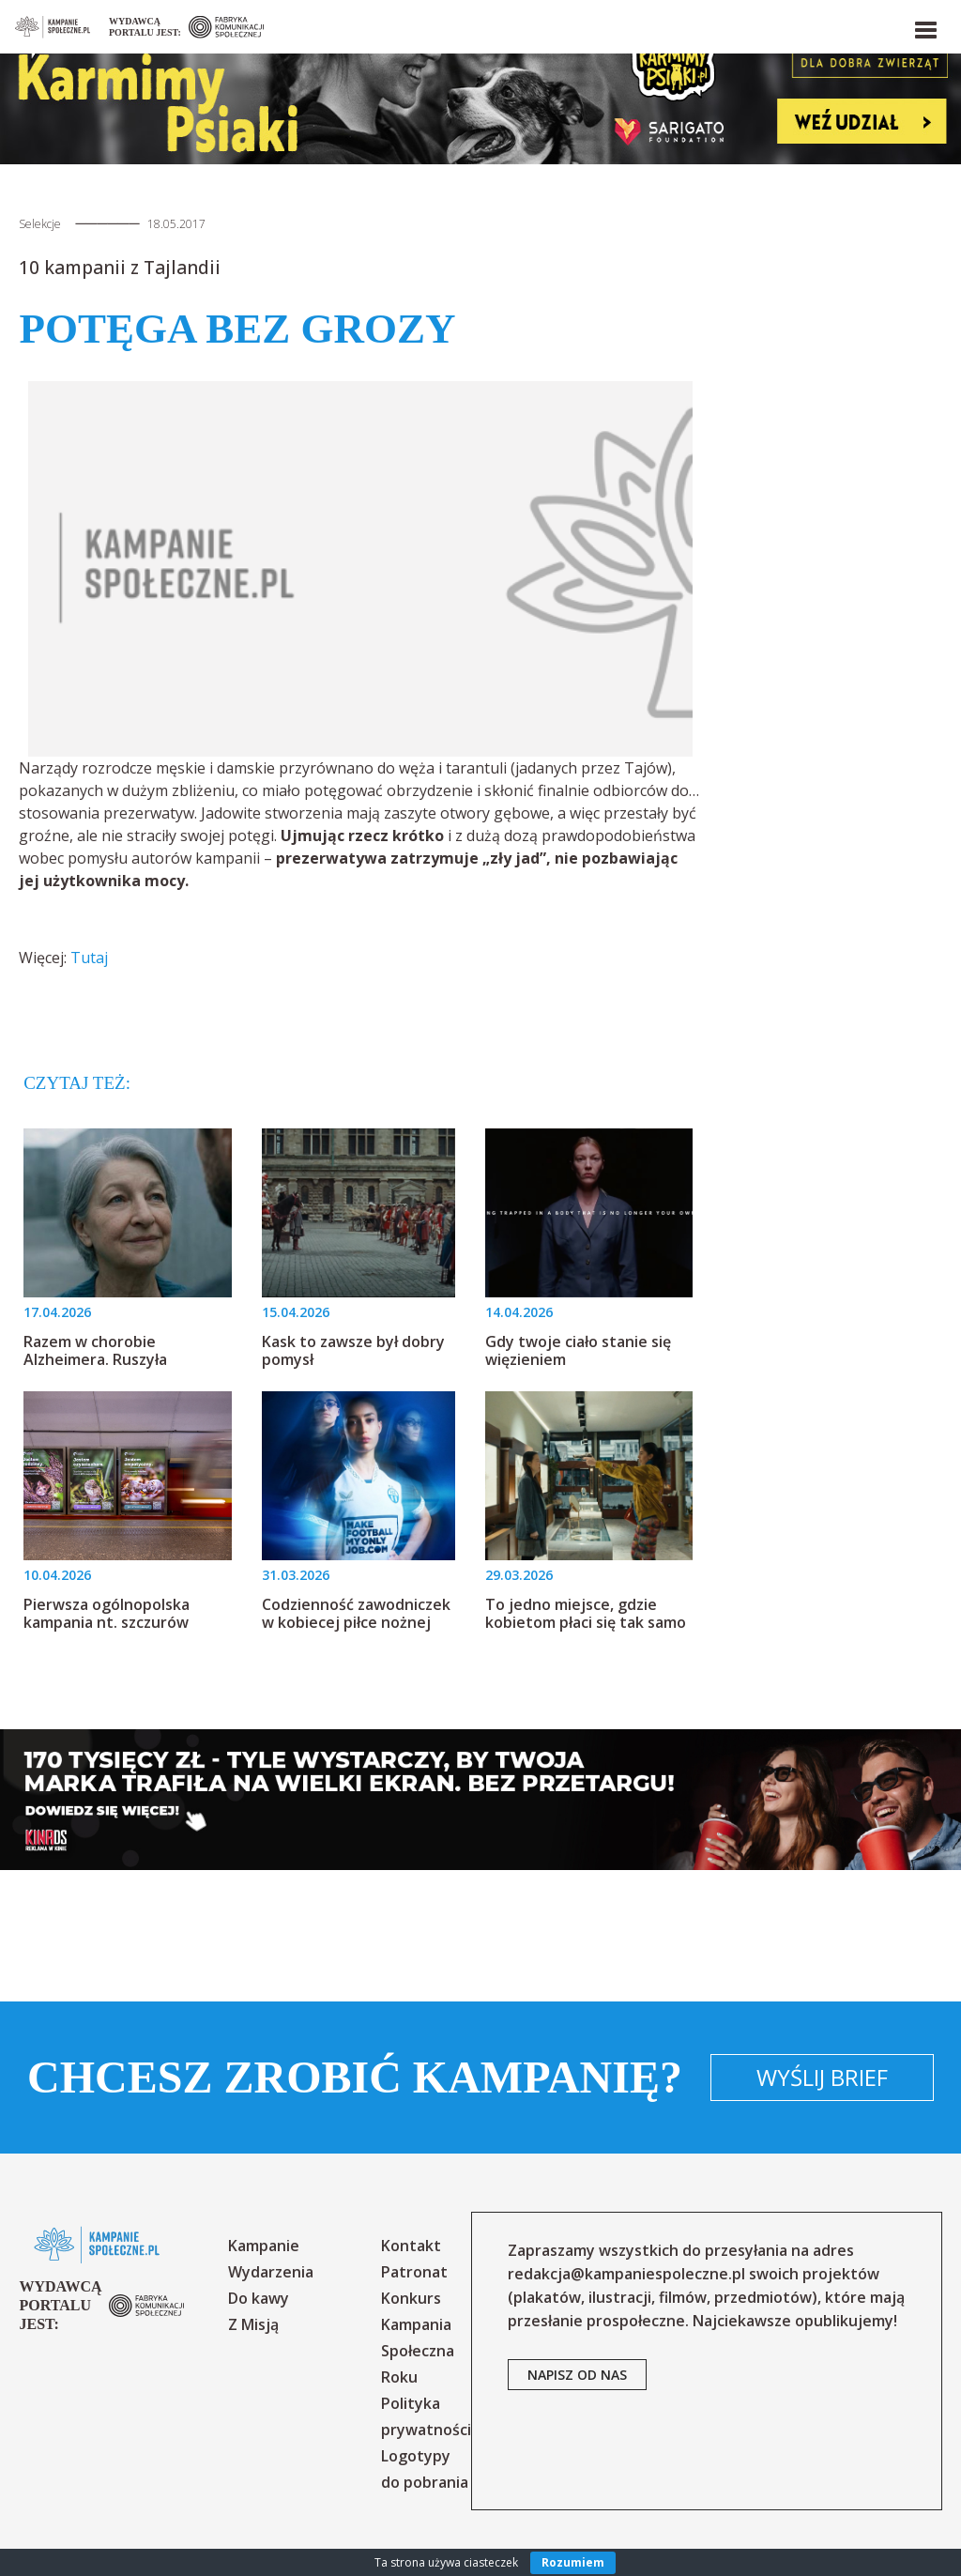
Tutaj (89, 957)
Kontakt (411, 2245)
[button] (924, 26)
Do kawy (258, 2298)
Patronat (414, 2272)
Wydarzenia (270, 2272)
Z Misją (253, 2324)
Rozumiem (573, 2562)
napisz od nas (577, 2375)
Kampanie (263, 2245)
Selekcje (40, 224)
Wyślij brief (822, 2077)
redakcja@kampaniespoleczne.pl (626, 2273)
